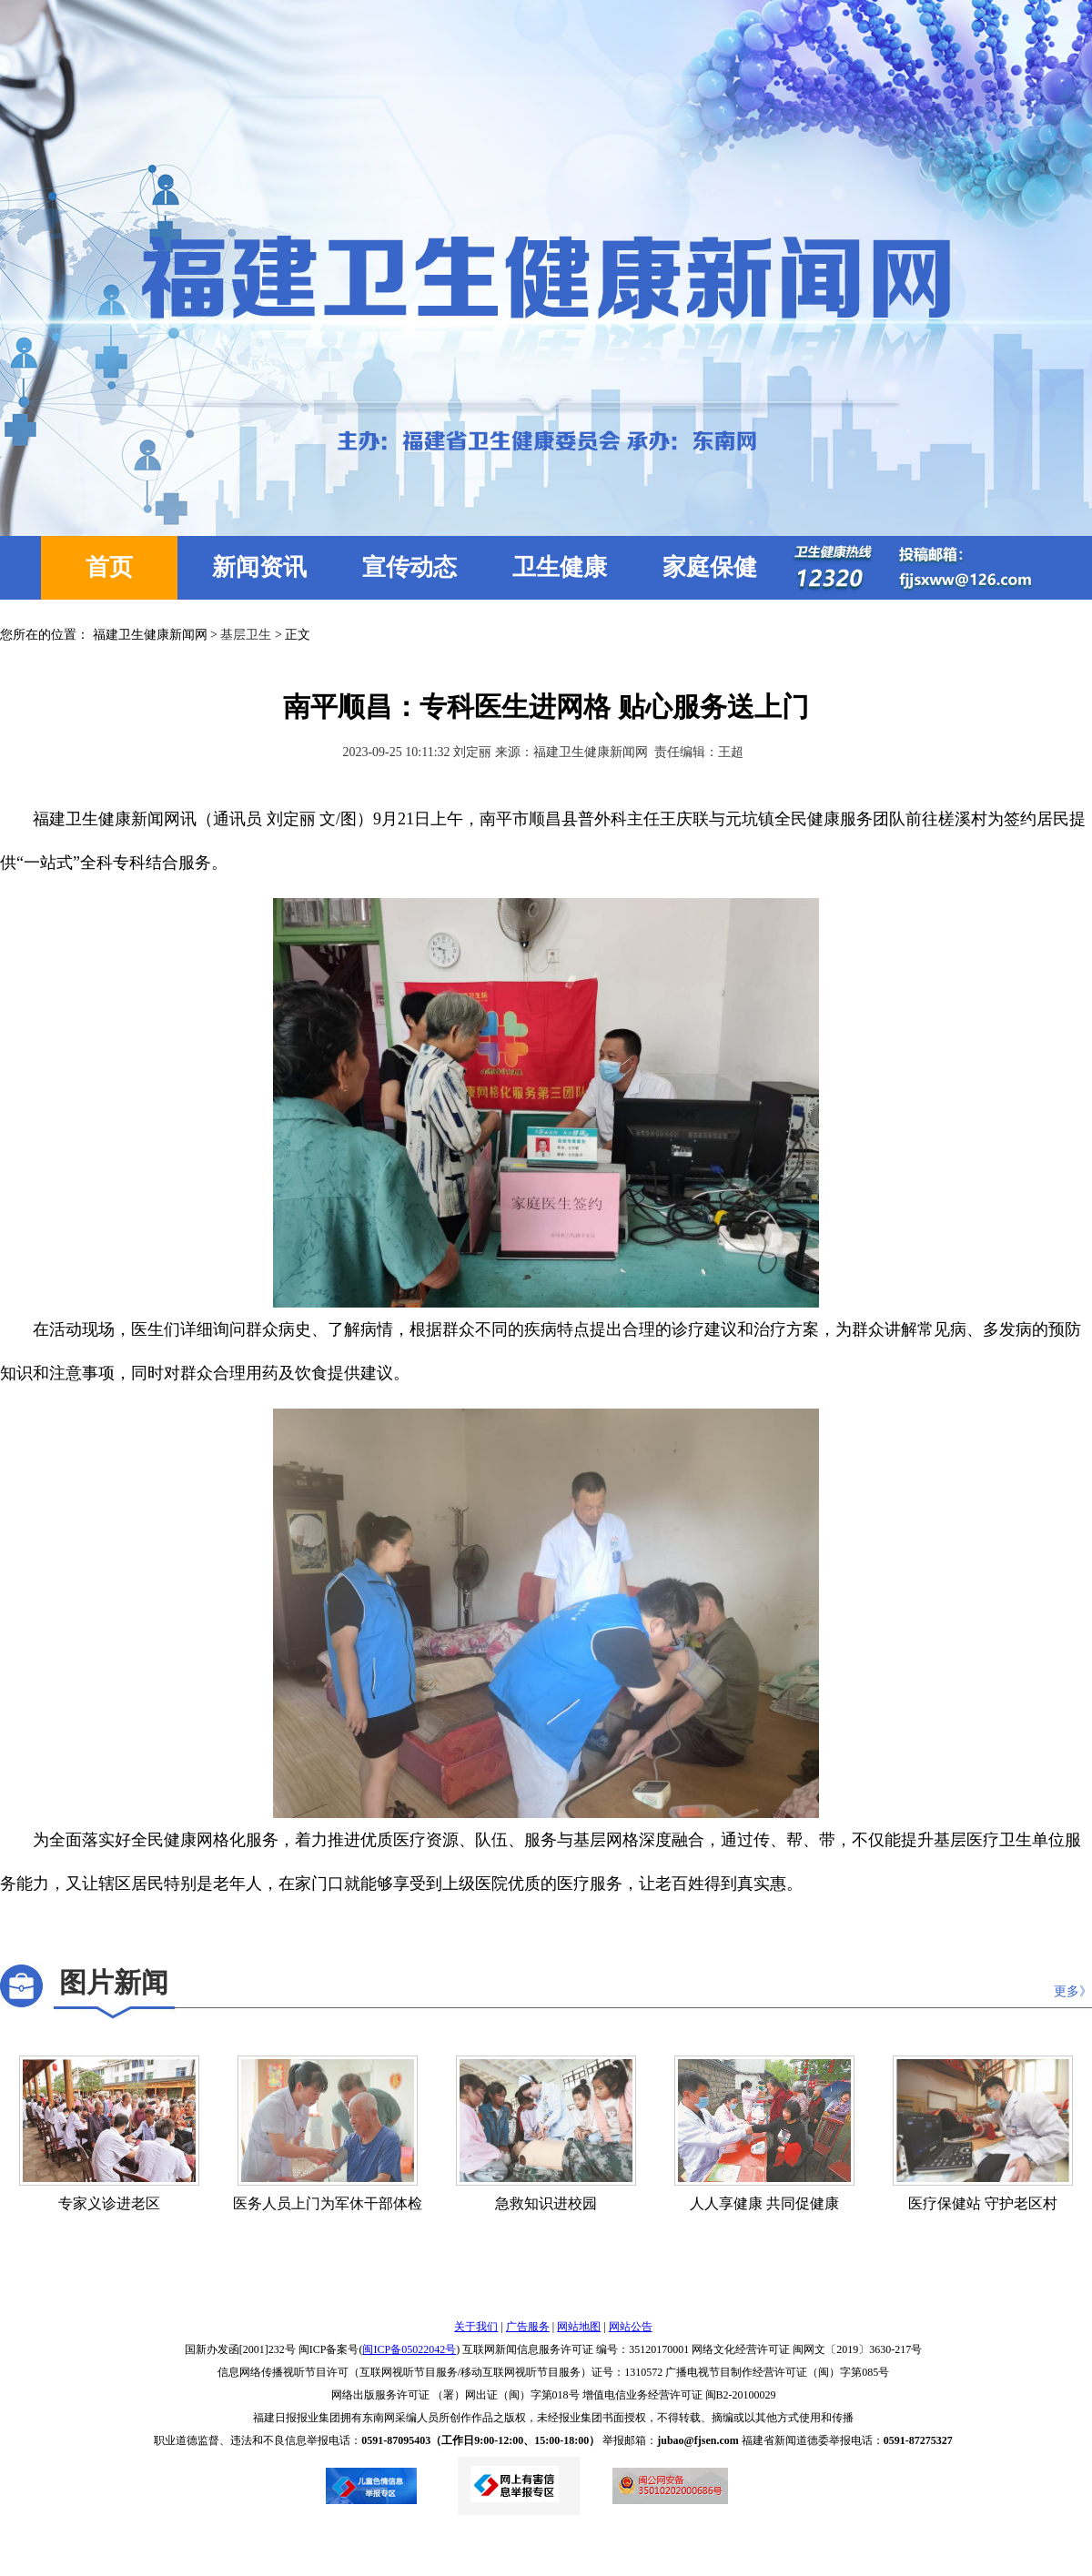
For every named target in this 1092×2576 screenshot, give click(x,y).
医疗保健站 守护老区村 (982, 2203)
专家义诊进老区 (109, 2203)
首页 (109, 567)
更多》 (1073, 1991)
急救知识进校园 (546, 2203)
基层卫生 (245, 634)
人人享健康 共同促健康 (764, 2203)
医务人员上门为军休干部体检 (327, 2203)
